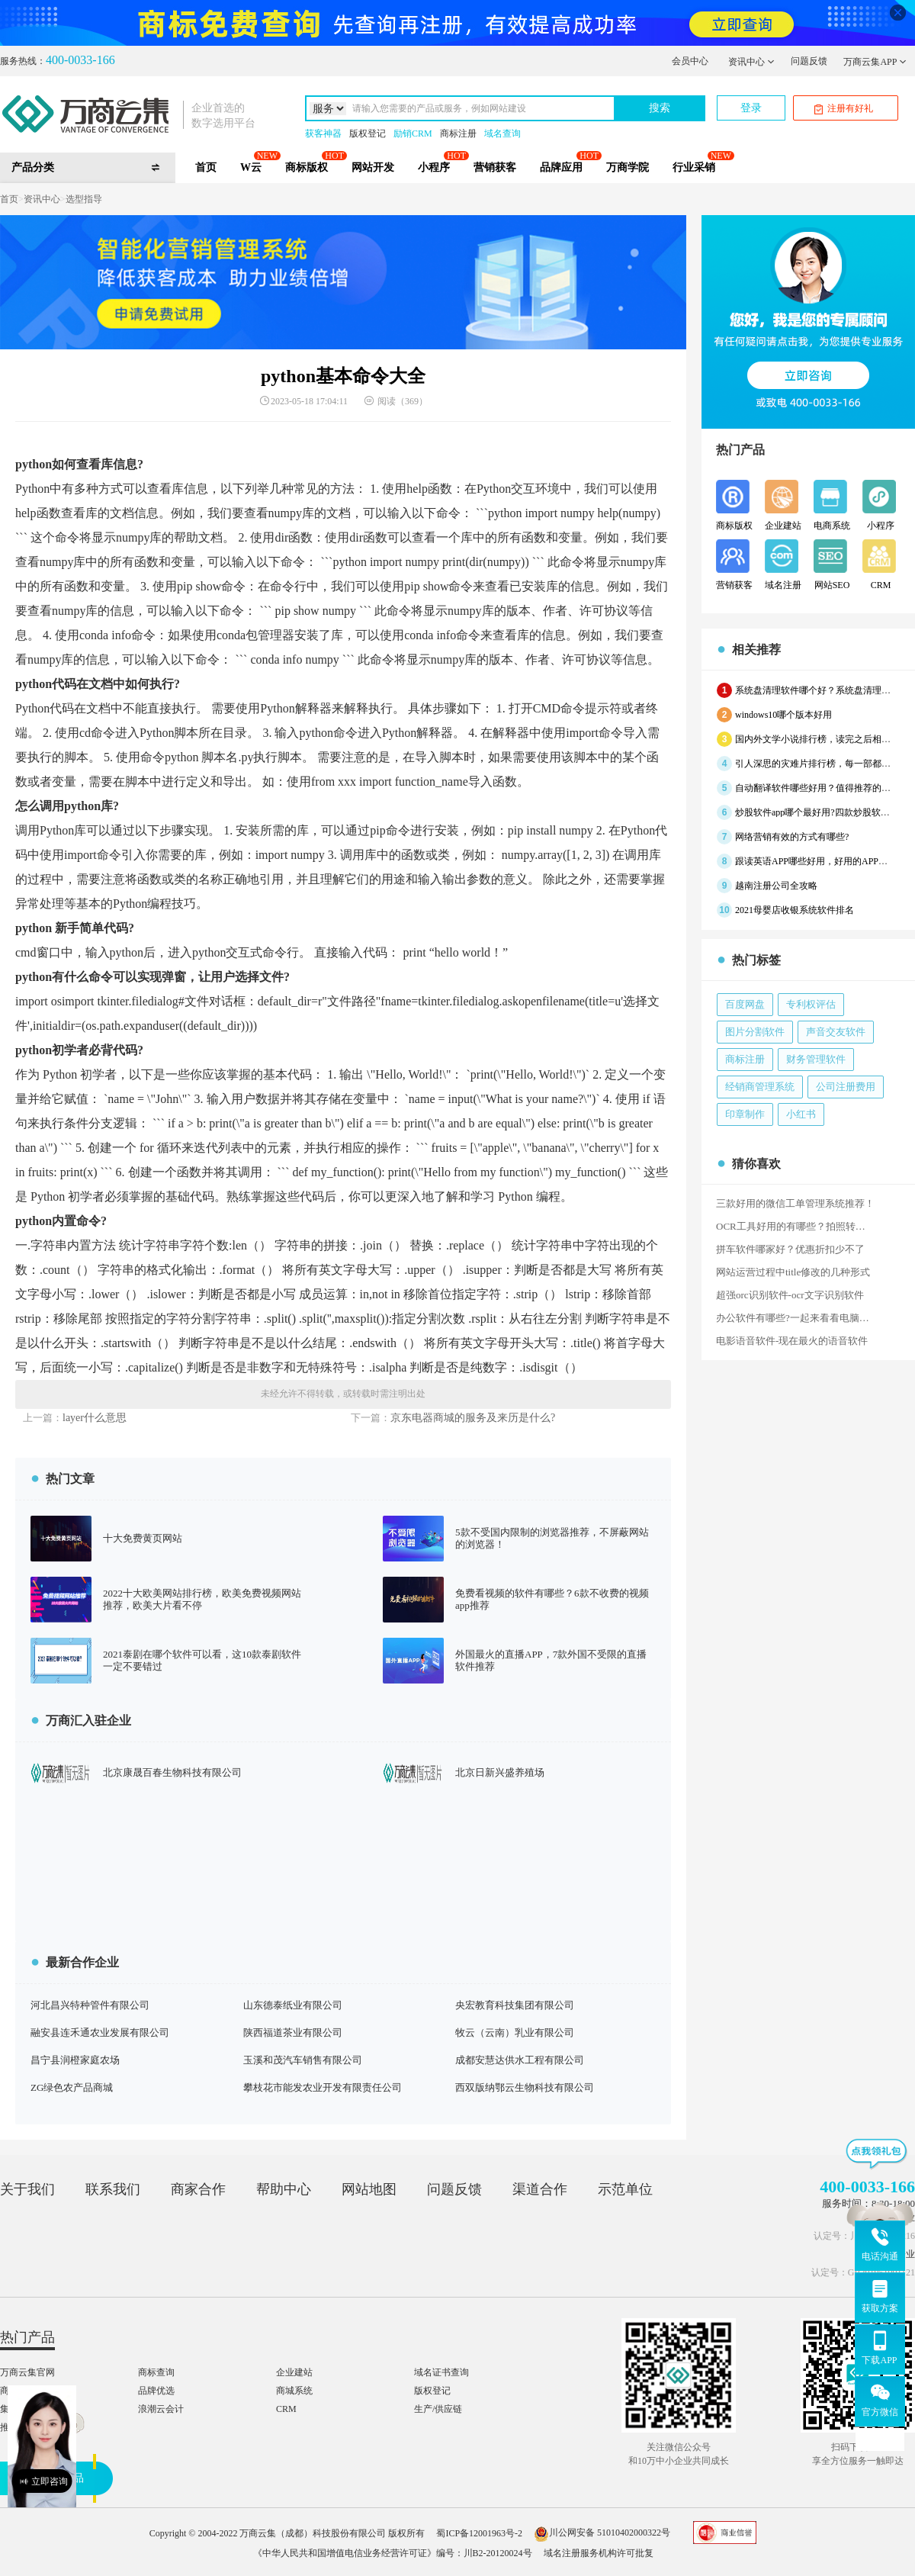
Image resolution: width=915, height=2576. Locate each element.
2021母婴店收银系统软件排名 (794, 910)
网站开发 (373, 167)
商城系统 (294, 2390)
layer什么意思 (75, 1418)
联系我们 (112, 2189)
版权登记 (367, 133)
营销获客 (495, 167)
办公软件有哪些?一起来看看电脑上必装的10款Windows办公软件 (795, 1318)
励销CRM (412, 133)
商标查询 (156, 2372)
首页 (206, 167)
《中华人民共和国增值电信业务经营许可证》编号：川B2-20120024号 (392, 2553)
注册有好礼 (843, 108)
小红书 (801, 1114)
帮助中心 (283, 2189)
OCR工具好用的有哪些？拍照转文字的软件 (795, 1226)
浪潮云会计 (161, 2409)
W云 (251, 167)
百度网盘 (745, 1004)
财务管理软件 (816, 1059)
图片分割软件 (755, 1031)
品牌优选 (156, 2390)
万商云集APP (875, 61)
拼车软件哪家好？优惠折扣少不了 (790, 1249)
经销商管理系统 (760, 1086)
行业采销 (694, 167)
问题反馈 (809, 61)
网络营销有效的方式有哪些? (792, 836)
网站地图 (369, 2189)
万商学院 (627, 167)
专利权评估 (811, 1004)
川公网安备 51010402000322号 (602, 2532)
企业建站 (294, 2372)
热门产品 (27, 2337)
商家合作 (198, 2189)
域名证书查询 (441, 2372)
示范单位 (625, 2189)
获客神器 (323, 133)
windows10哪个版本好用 (783, 714)
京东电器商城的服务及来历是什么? (453, 1418)
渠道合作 (539, 2189)
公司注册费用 (845, 1086)
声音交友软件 (835, 1031)
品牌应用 (561, 167)
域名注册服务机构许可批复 (598, 2553)
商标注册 (458, 133)
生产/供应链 (438, 2409)
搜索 (659, 108)
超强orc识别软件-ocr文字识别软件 (790, 1295)
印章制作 (745, 1114)
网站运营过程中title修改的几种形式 (793, 1272)
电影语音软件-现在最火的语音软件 (792, 1341)
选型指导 (84, 199)
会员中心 (690, 61)
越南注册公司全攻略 (776, 885)
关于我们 (27, 2189)
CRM (286, 2409)
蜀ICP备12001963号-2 (479, 2532)
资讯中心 (751, 61)
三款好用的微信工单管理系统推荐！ (795, 1203)
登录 (751, 108)
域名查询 (502, 133)
